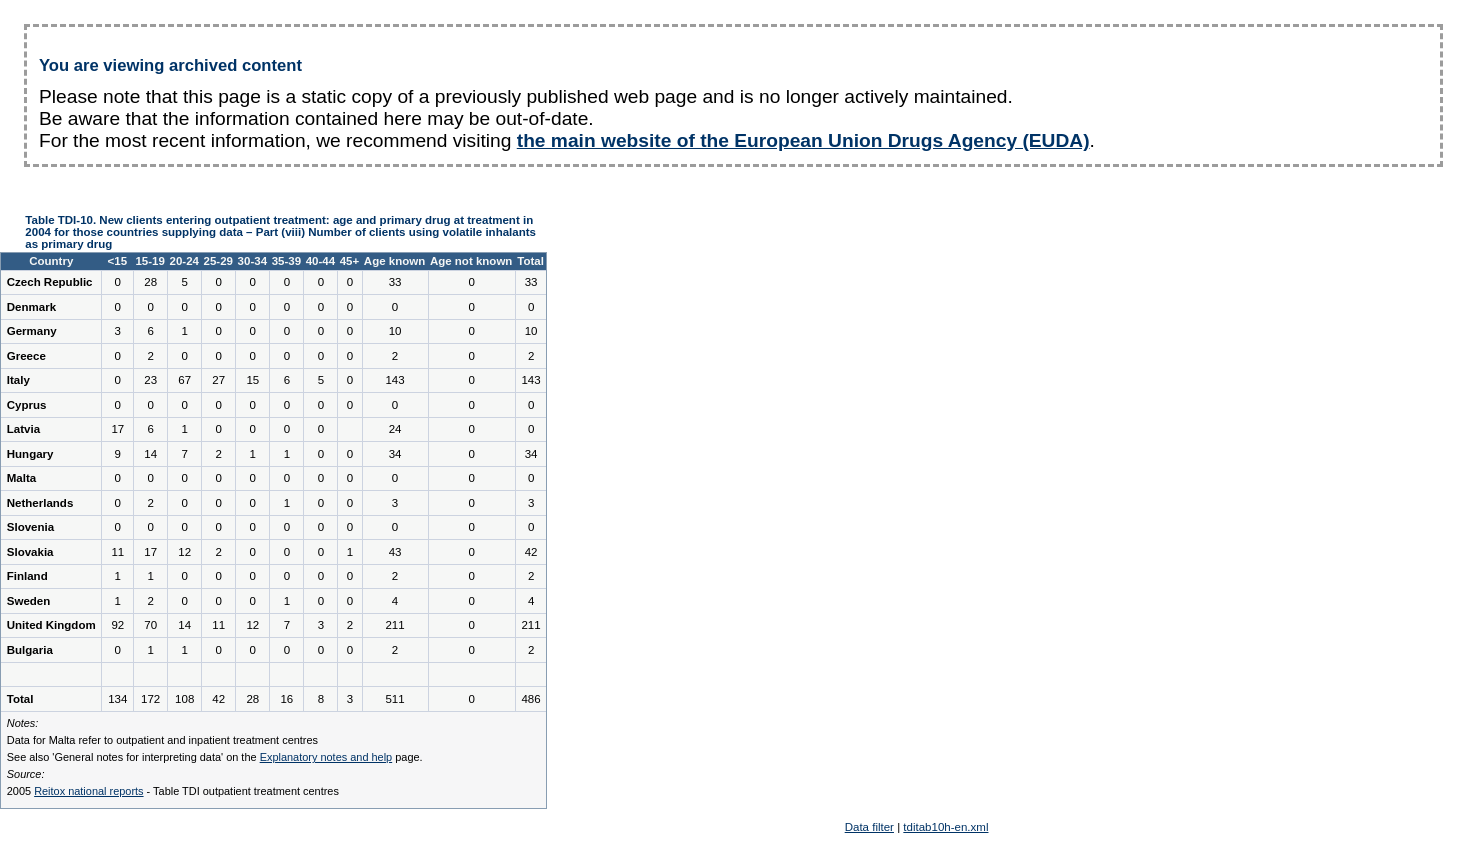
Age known (394, 261)
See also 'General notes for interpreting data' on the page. (215, 757)
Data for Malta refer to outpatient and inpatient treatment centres (162, 740)
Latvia (23, 429)
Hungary (30, 454)
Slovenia (30, 527)
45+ (350, 261)
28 (150, 282)
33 (395, 282)
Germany (32, 331)
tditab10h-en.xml (945, 827)
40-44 (320, 261)
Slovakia (30, 552)
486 (530, 699)
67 (184, 380)
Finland (27, 576)
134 (117, 699)
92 (117, 625)
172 (150, 699)
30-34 (252, 261)
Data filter (869, 827)
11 (117, 552)
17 (117, 429)
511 (394, 699)
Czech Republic (50, 282)
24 (395, 429)
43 (395, 552)
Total (530, 261)
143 (394, 380)
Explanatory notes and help (326, 757)
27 (218, 380)
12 (184, 552)
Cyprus (27, 405)
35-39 (286, 261)
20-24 (183, 261)
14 (150, 454)
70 (150, 625)
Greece (26, 356)
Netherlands (40, 503)
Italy (18, 380)
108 (184, 699)
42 (531, 552)
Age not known (471, 261)
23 (150, 380)
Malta (21, 478)
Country (51, 261)
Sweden (29, 601)
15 (252, 380)
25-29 (218, 261)
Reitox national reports (88, 791)
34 (395, 454)
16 (286, 699)
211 (394, 625)
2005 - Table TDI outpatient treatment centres (173, 791)
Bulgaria (30, 650)
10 (395, 331)
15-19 (149, 261)
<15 (118, 261)
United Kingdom (51, 625)
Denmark (31, 307)
